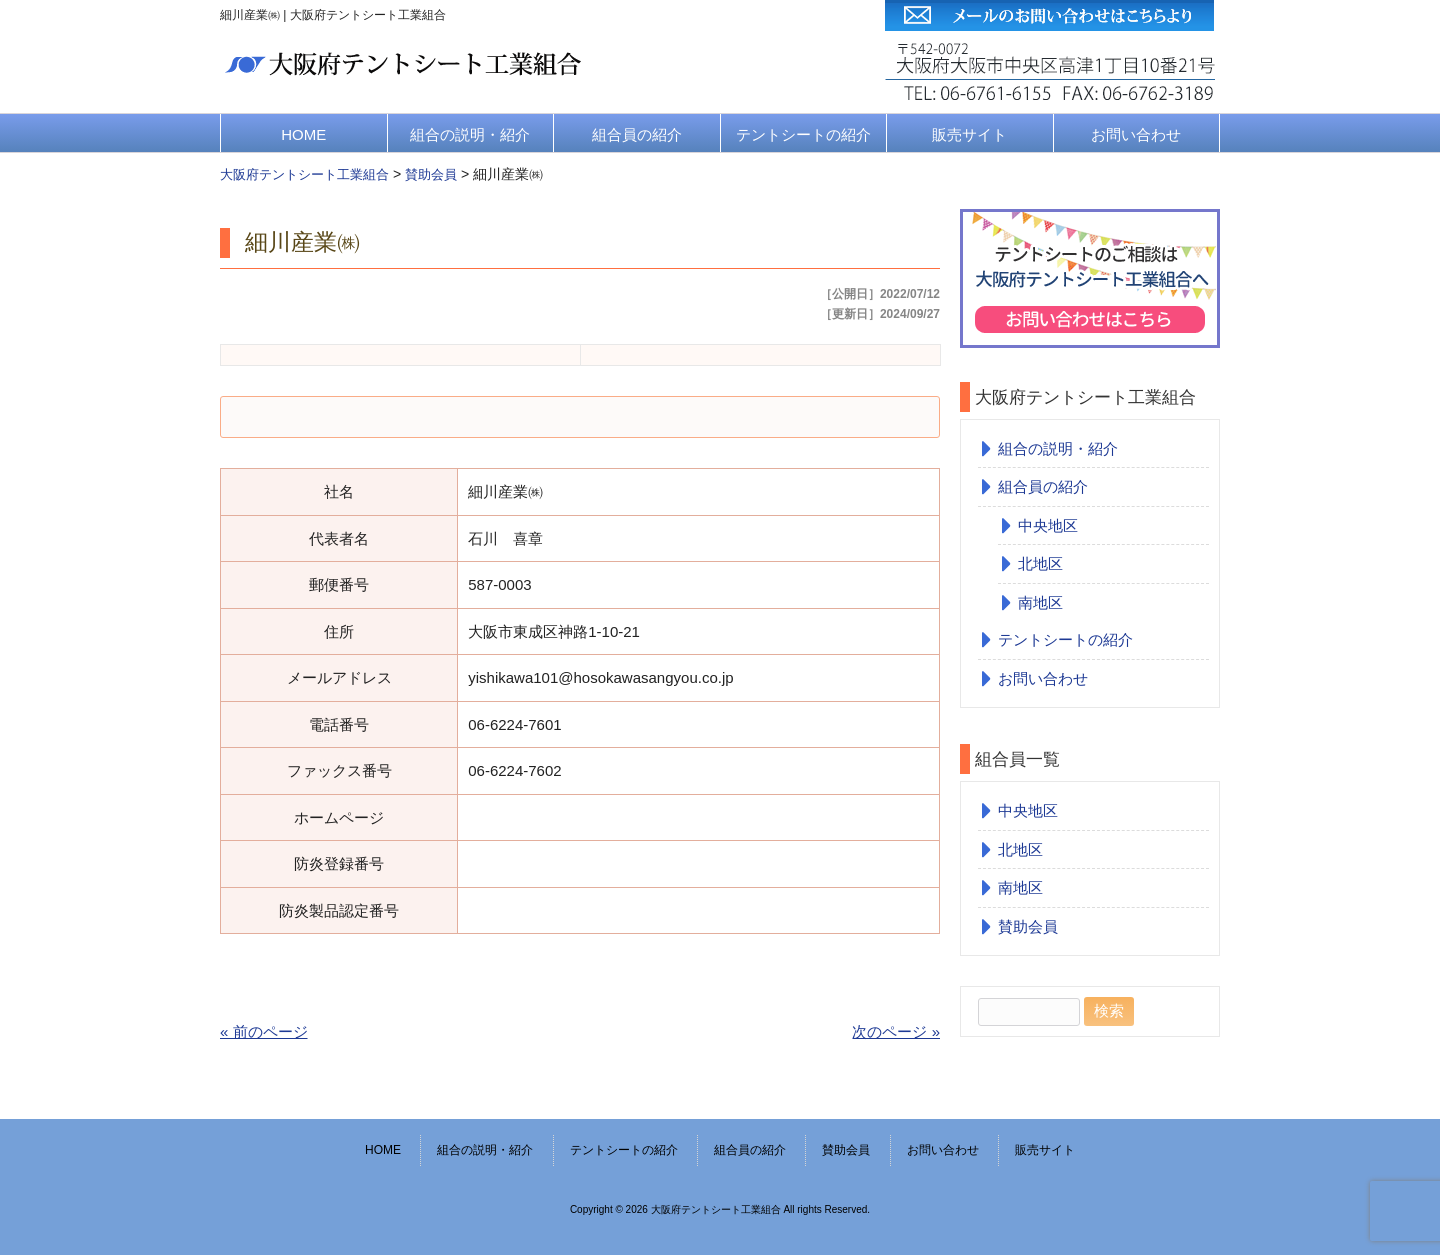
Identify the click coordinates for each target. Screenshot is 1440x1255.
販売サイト (969, 134)
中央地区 (1048, 525)
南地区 (1040, 602)
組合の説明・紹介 (470, 134)
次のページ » (896, 1031)
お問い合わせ (1136, 134)
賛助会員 (1028, 926)
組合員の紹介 (637, 134)
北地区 (1040, 563)
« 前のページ (264, 1031)
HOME (303, 134)
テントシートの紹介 (803, 134)
